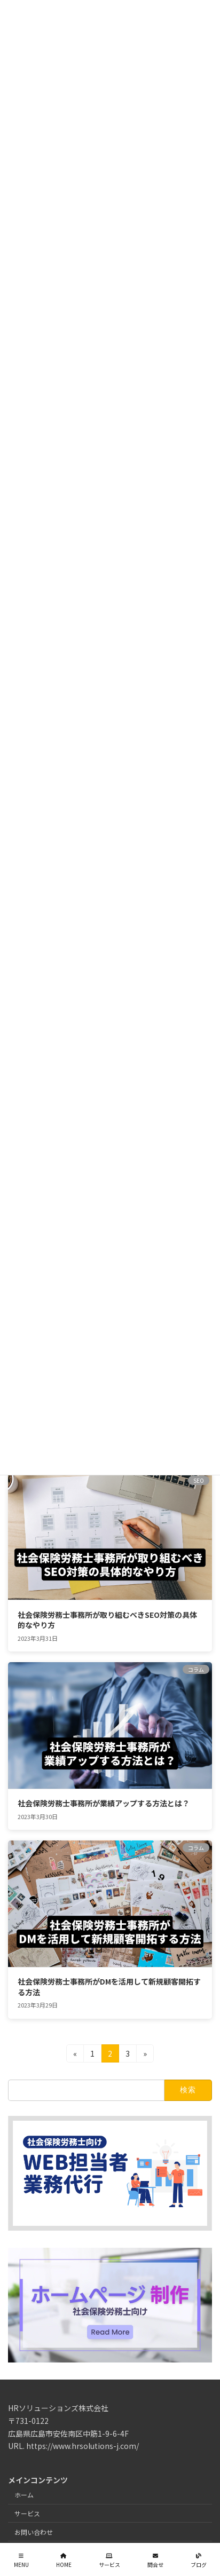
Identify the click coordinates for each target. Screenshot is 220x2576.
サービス (27, 2513)
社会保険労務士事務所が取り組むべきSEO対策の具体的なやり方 (107, 1620)
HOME (64, 2560)
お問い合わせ (33, 2531)
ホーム (24, 2494)
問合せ (155, 2560)
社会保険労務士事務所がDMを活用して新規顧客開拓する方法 (109, 1986)
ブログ (199, 2560)
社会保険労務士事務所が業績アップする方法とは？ (104, 1803)
